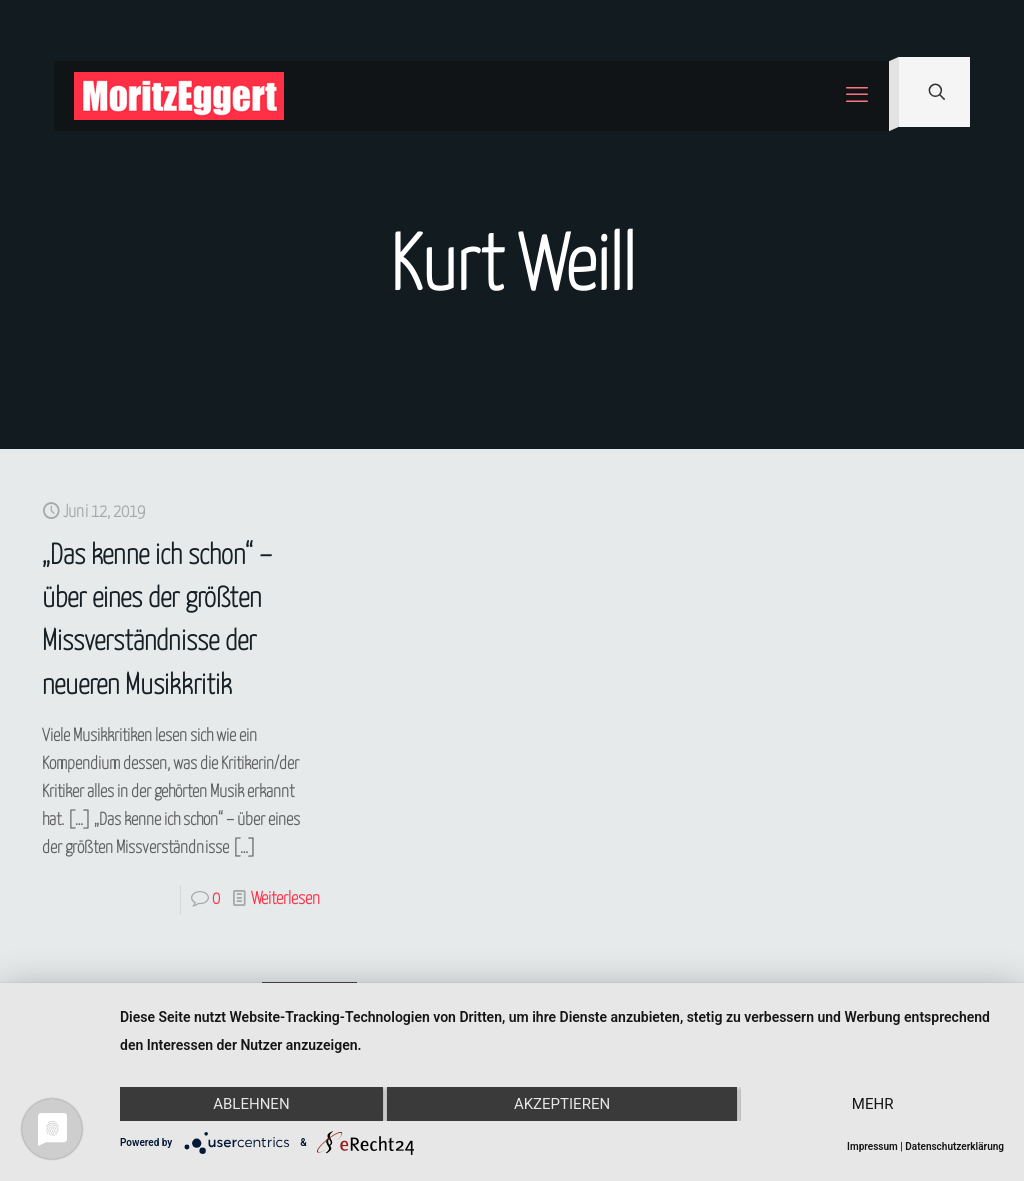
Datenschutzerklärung (954, 1146)
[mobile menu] (857, 96)
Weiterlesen (285, 899)
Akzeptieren (562, 1104)
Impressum (872, 1146)
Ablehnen (251, 1104)
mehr (873, 1104)
